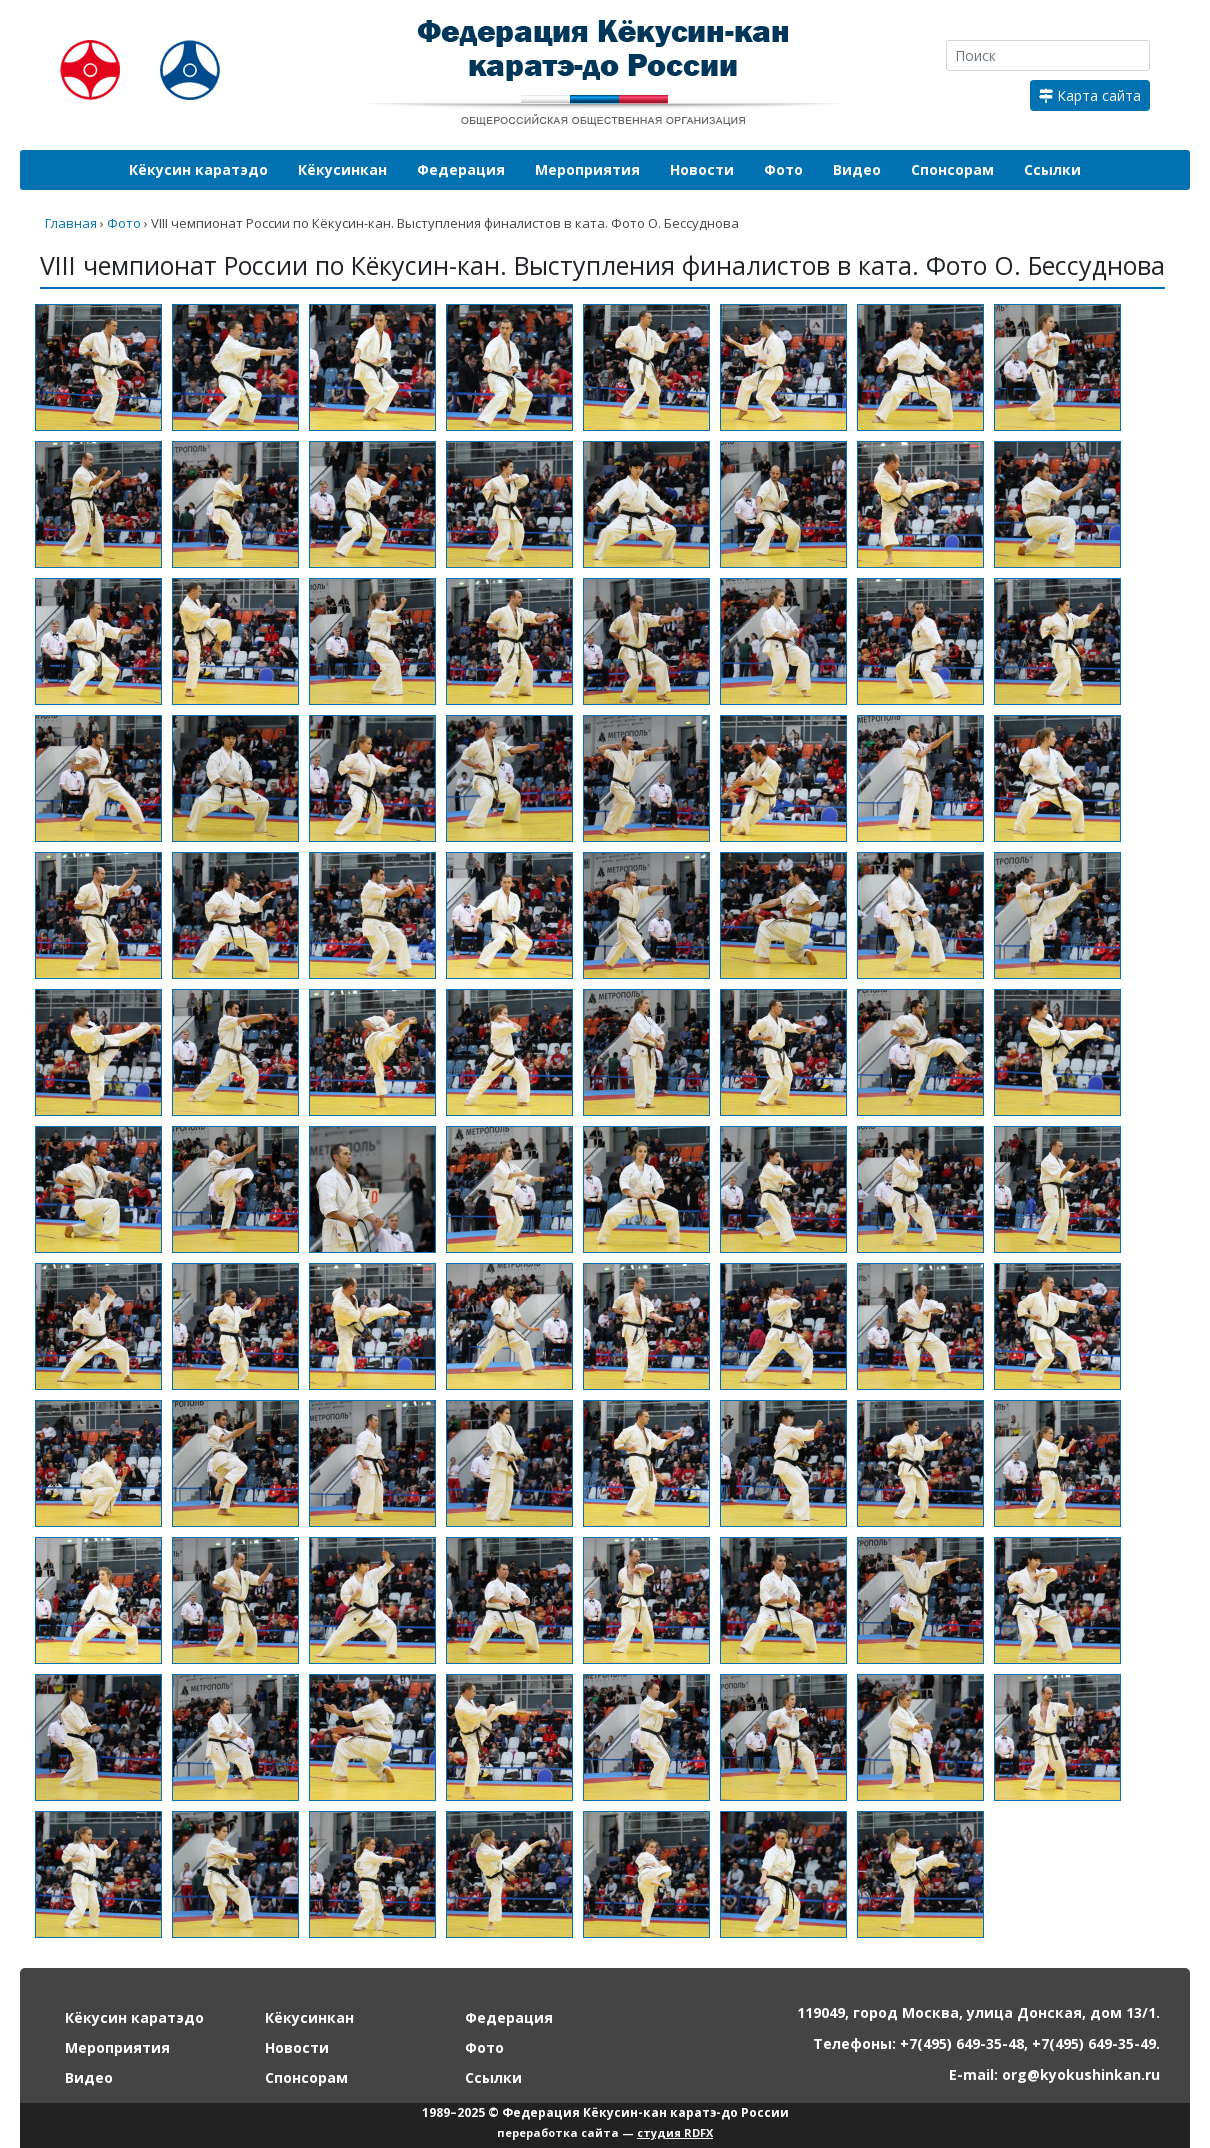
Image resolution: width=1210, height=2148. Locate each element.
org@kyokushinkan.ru (1081, 2074)
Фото (783, 169)
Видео (857, 169)
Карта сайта (1090, 95)
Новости (702, 169)
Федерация (461, 169)
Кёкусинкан (342, 169)
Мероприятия (587, 169)
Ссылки (1052, 169)
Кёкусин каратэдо (198, 169)
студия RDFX (675, 2132)
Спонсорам (952, 169)
